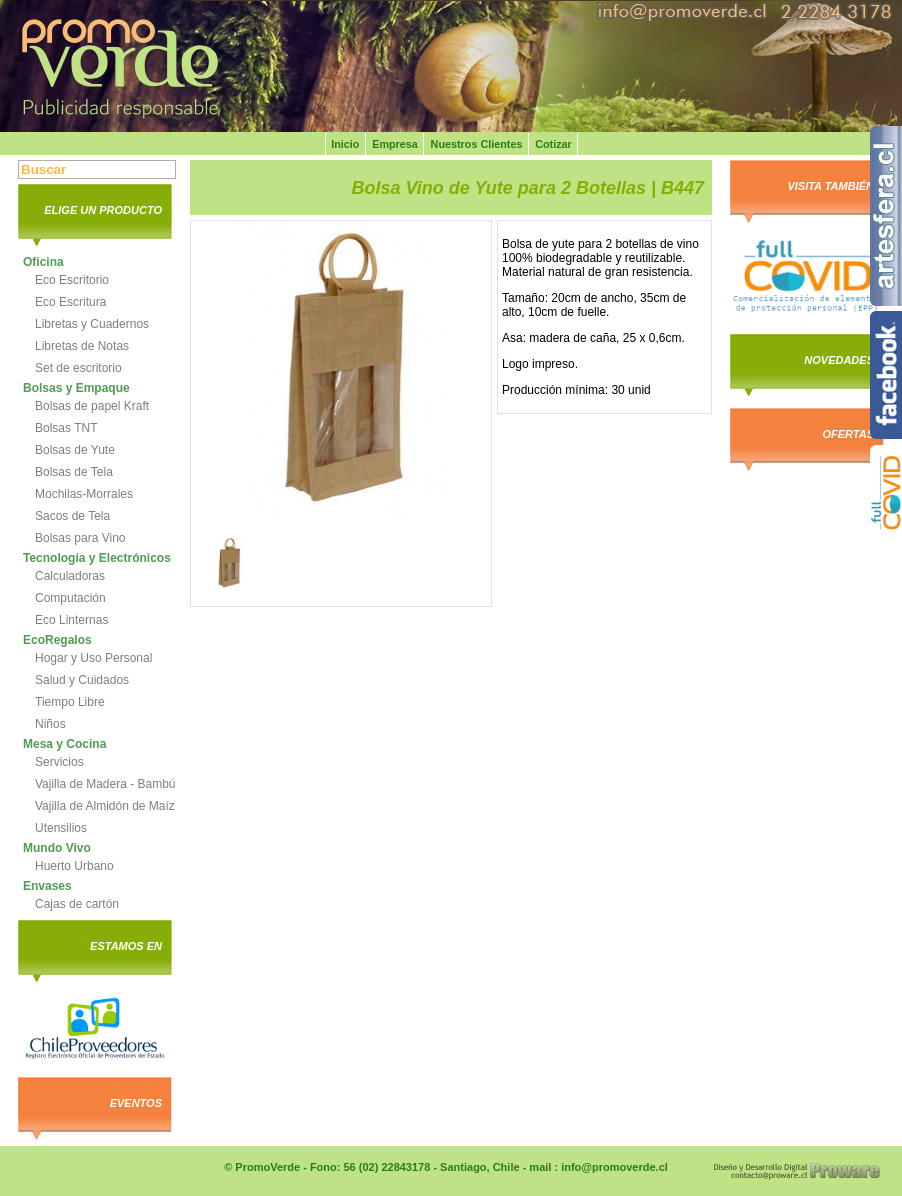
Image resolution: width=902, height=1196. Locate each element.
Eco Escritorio (72, 280)
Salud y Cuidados (82, 680)
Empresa (395, 144)
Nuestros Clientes (477, 144)
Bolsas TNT (66, 428)
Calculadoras (70, 576)
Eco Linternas (71, 620)
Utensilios (61, 828)
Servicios (59, 762)
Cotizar (553, 144)
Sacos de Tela (72, 516)
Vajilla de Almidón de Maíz (105, 806)
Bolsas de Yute (75, 450)
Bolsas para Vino (80, 538)
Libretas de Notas (82, 346)
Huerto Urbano (74, 866)
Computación (70, 598)
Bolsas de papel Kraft (92, 406)
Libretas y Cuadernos (92, 324)
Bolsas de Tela (74, 472)
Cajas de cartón (77, 904)
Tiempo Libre (70, 702)
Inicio (345, 144)
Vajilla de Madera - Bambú (105, 784)
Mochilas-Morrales (84, 494)
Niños (50, 724)
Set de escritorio (78, 368)
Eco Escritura (70, 302)
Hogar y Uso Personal (93, 658)
